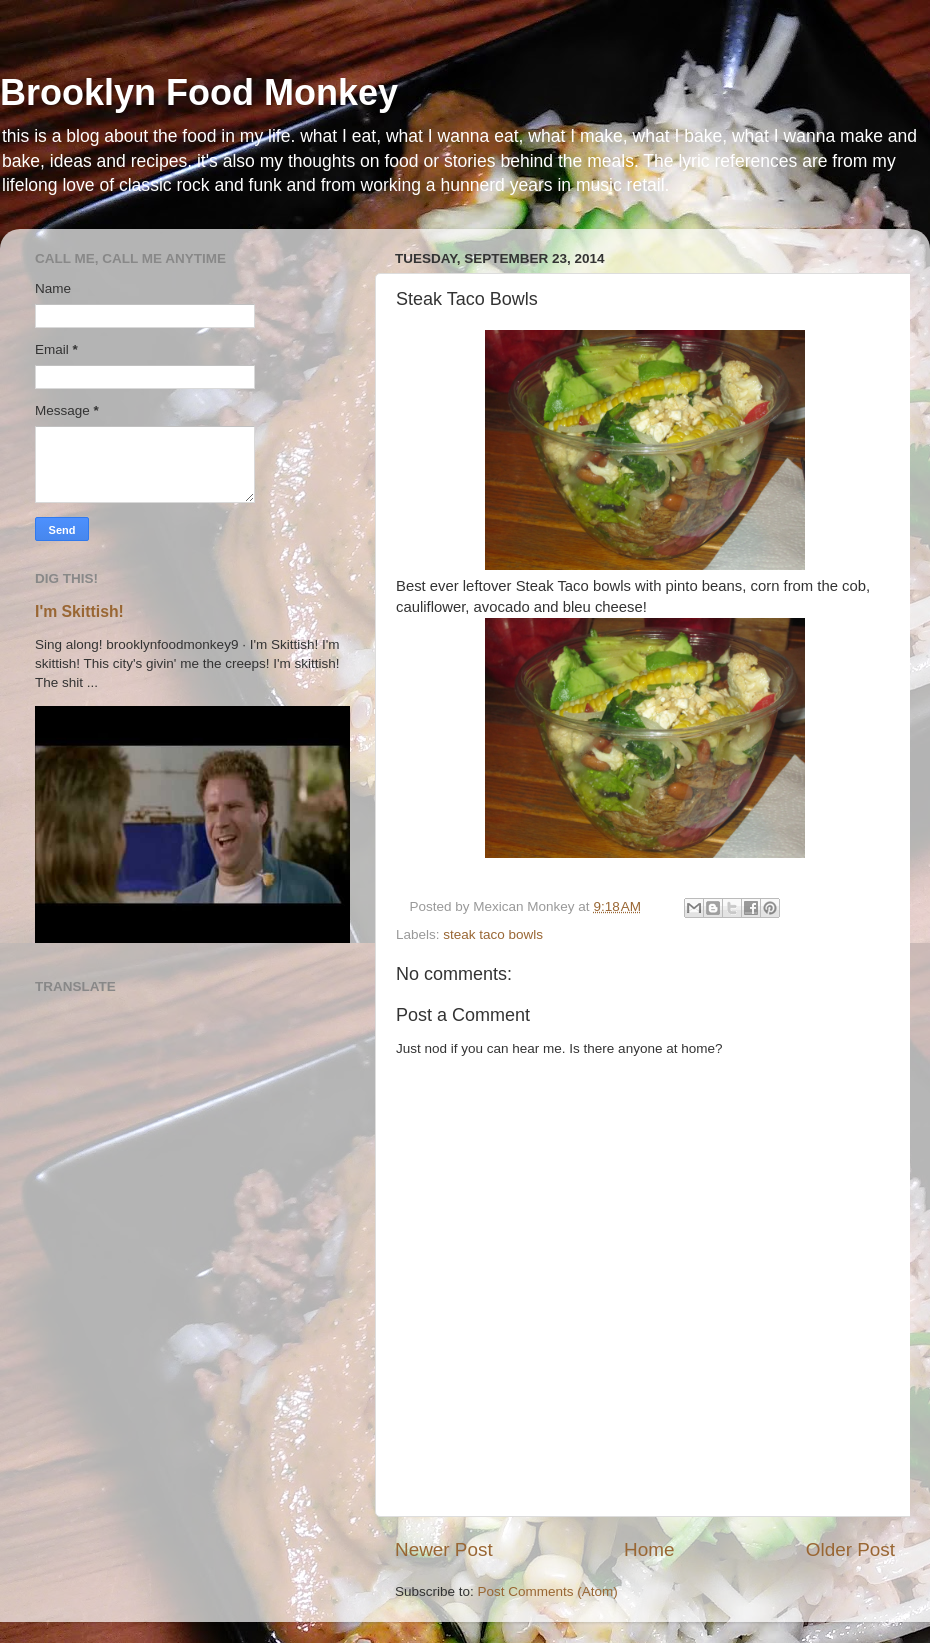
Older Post (850, 1549)
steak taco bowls (493, 934)
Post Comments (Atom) (548, 1591)
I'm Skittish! (79, 611)
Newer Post (444, 1549)
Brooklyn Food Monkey (199, 92)
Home (649, 1549)
